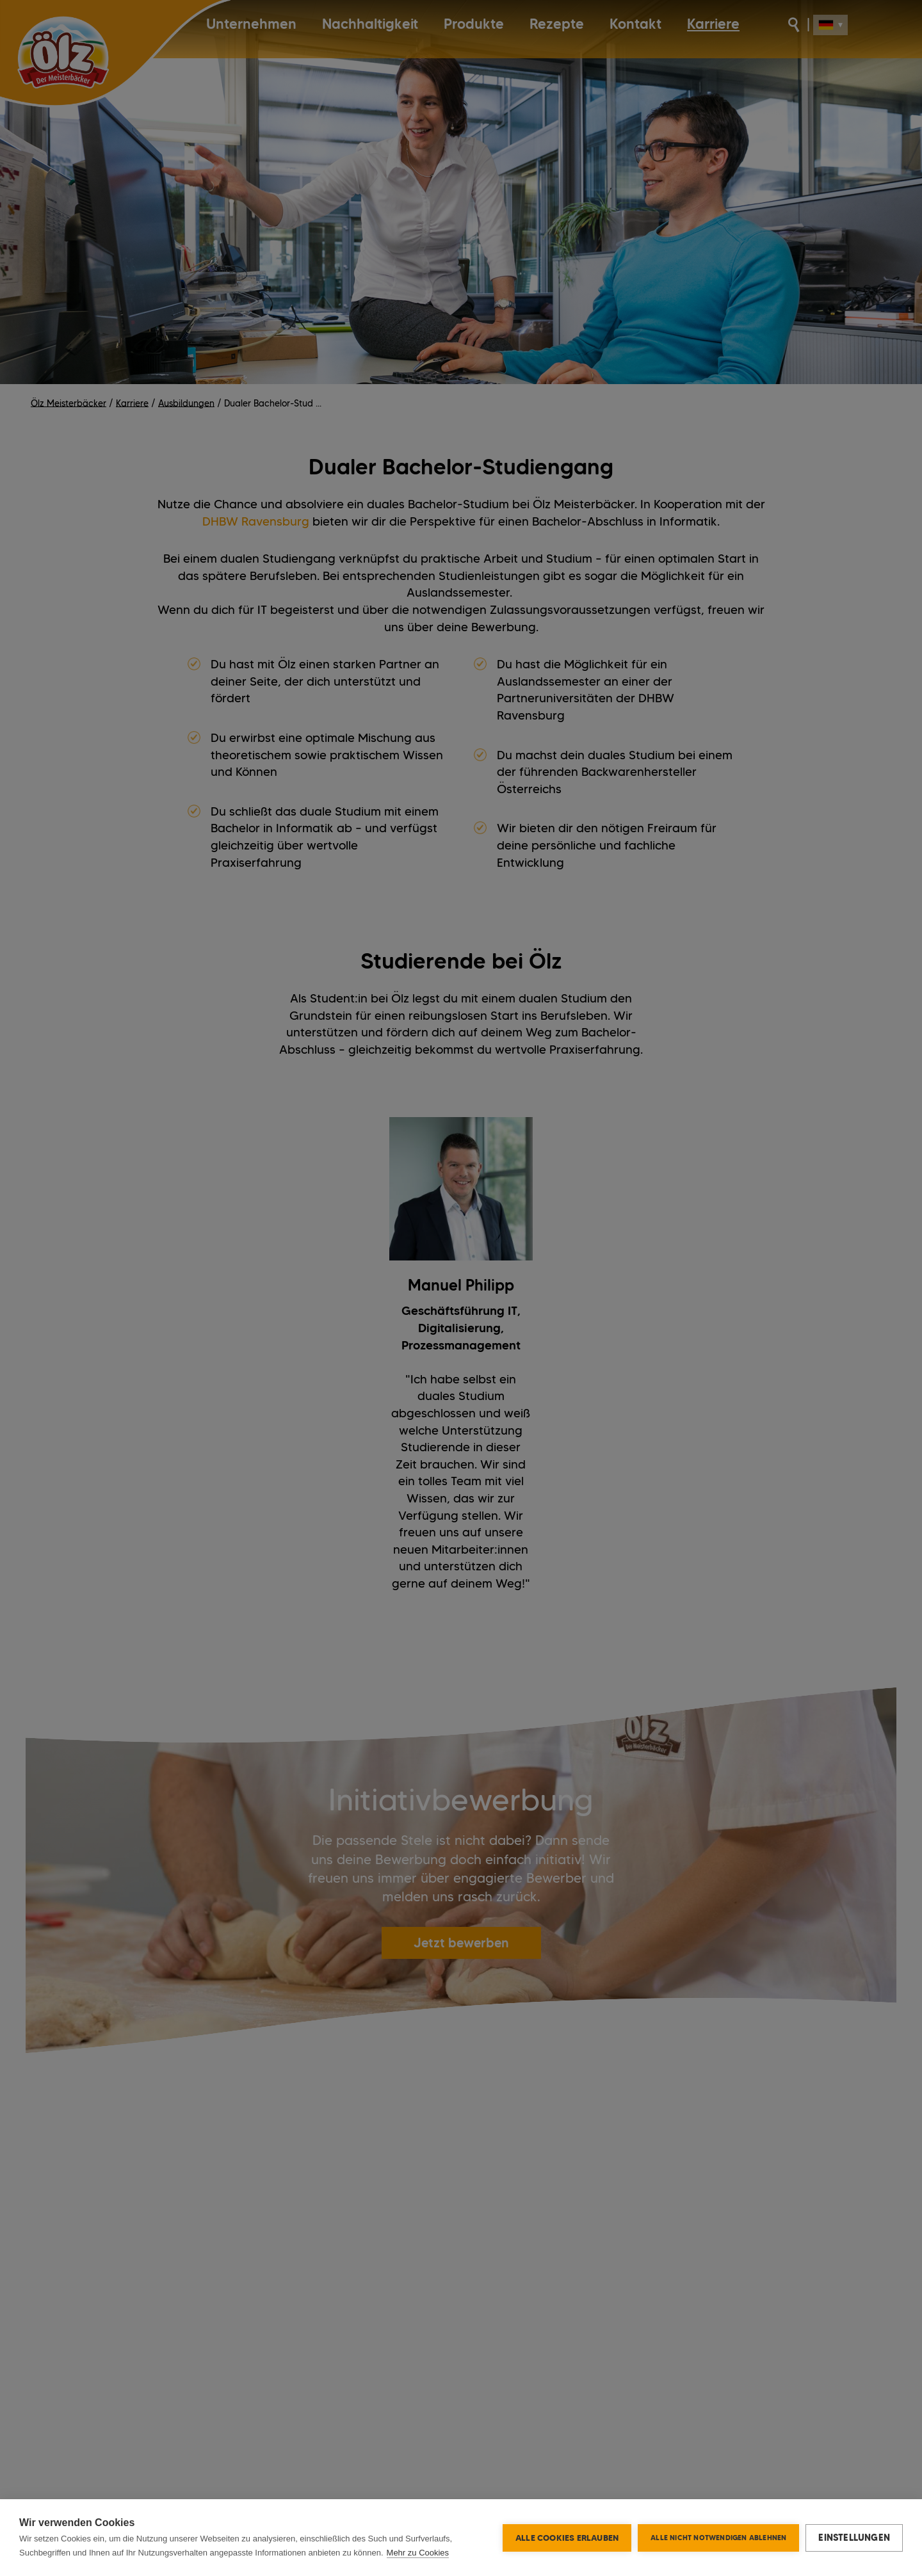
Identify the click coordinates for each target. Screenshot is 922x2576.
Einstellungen (854, 2537)
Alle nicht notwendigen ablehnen (718, 2537)
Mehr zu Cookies (418, 2552)
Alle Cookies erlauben (567, 2537)
